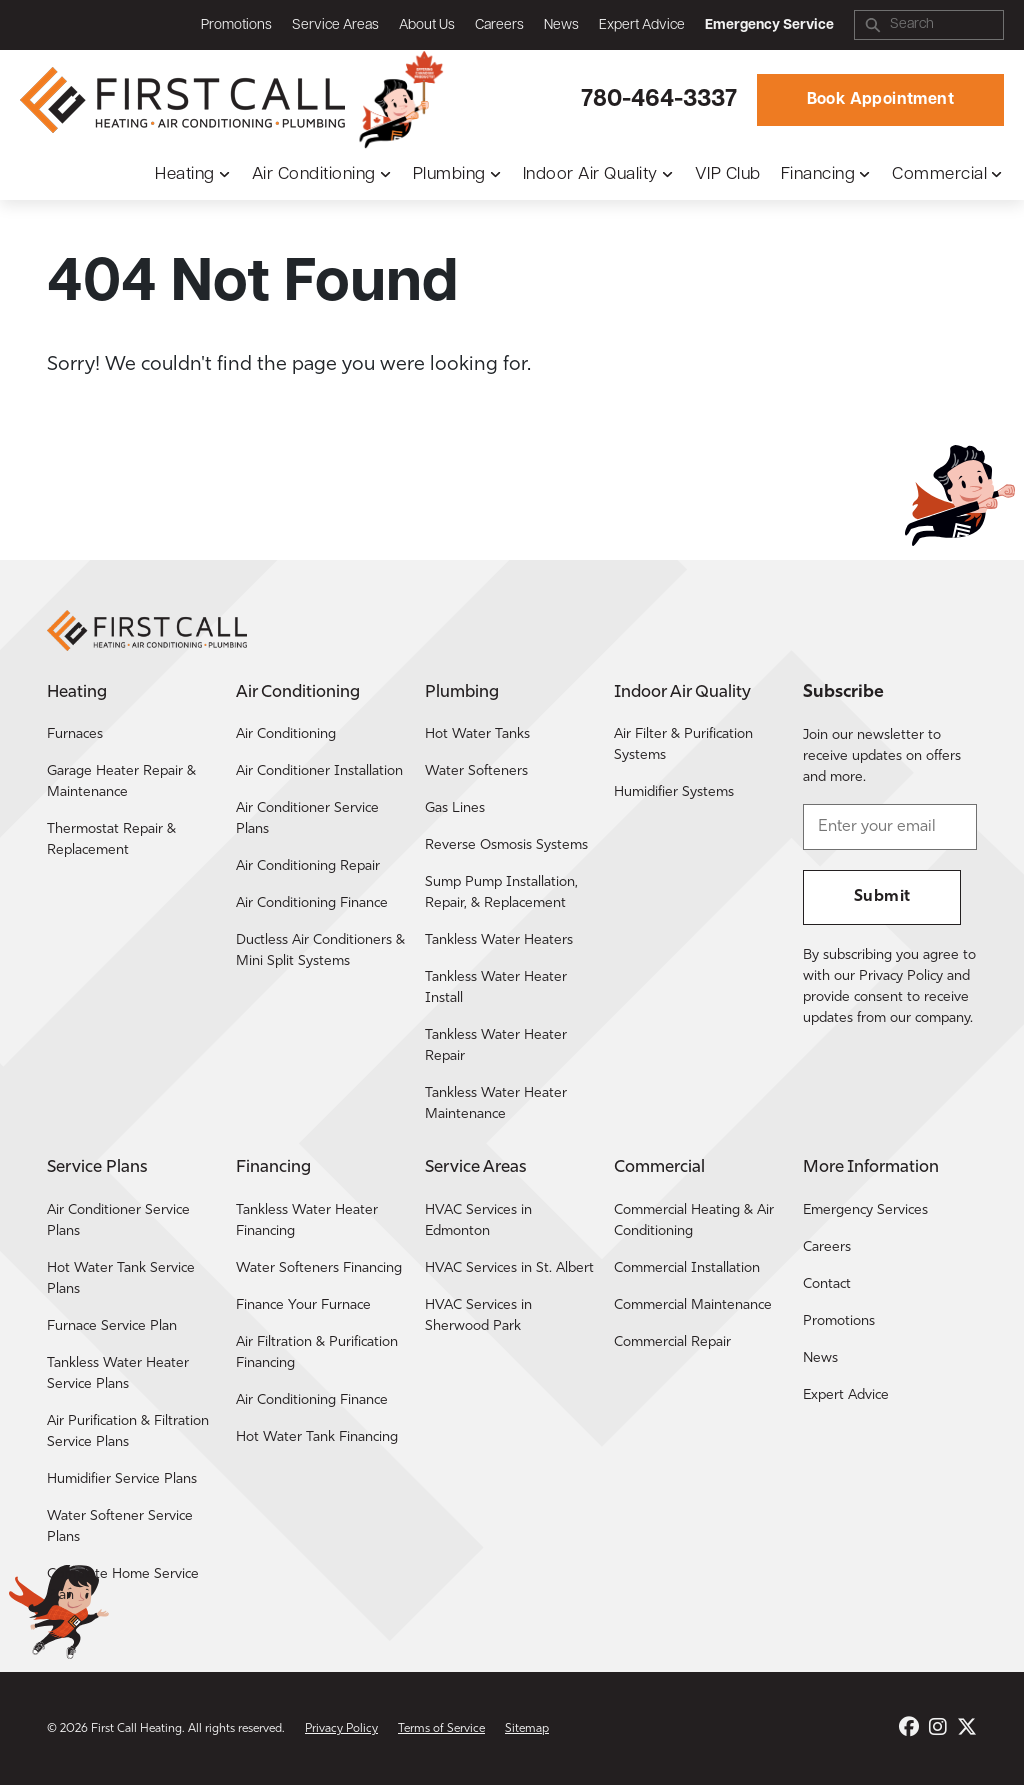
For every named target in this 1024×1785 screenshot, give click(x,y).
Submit (882, 897)
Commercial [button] (939, 174)
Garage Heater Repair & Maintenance (121, 782)
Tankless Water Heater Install (496, 988)
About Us (427, 25)
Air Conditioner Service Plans (307, 819)
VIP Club (728, 174)
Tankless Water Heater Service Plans (118, 1374)
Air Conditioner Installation (319, 771)
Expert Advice (642, 25)
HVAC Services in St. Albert (509, 1268)
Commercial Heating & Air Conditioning (694, 1221)
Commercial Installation (687, 1268)
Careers (499, 25)
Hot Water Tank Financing (317, 1437)
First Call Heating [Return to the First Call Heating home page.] (136, 1729)
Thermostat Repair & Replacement (111, 840)
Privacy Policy (341, 1729)
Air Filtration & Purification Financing (317, 1353)
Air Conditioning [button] (314, 174)
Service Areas (335, 25)
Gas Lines (455, 808)
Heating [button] (185, 174)
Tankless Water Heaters (499, 940)
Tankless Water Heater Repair (496, 1046)
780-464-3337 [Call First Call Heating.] (659, 100)
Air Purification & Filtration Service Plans (128, 1432)
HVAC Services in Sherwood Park (478, 1316)
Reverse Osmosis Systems (506, 845)
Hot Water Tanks (477, 734)
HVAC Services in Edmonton (478, 1221)
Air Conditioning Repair (308, 866)
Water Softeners (476, 771)
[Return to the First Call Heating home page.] (185, 100)
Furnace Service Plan (112, 1326)
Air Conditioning (286, 734)
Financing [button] (818, 174)
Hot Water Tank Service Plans (121, 1279)
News (561, 25)
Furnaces (75, 734)
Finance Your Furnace (303, 1305)
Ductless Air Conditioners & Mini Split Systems (320, 951)
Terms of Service (441, 1729)
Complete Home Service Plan (123, 1585)
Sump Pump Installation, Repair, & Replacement (501, 893)
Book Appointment (880, 100)
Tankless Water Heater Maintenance (496, 1104)
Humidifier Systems (674, 792)
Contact (827, 1284)
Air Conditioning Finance (312, 903)
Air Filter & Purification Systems (683, 745)
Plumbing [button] (449, 174)
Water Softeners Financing (319, 1268)
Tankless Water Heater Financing (307, 1221)
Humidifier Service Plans (122, 1479)
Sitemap (527, 1729)
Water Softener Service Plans (120, 1527)
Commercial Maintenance (693, 1305)
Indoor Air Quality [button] (590, 174)
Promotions (236, 25)
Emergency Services (865, 1210)
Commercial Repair (672, 1342)
